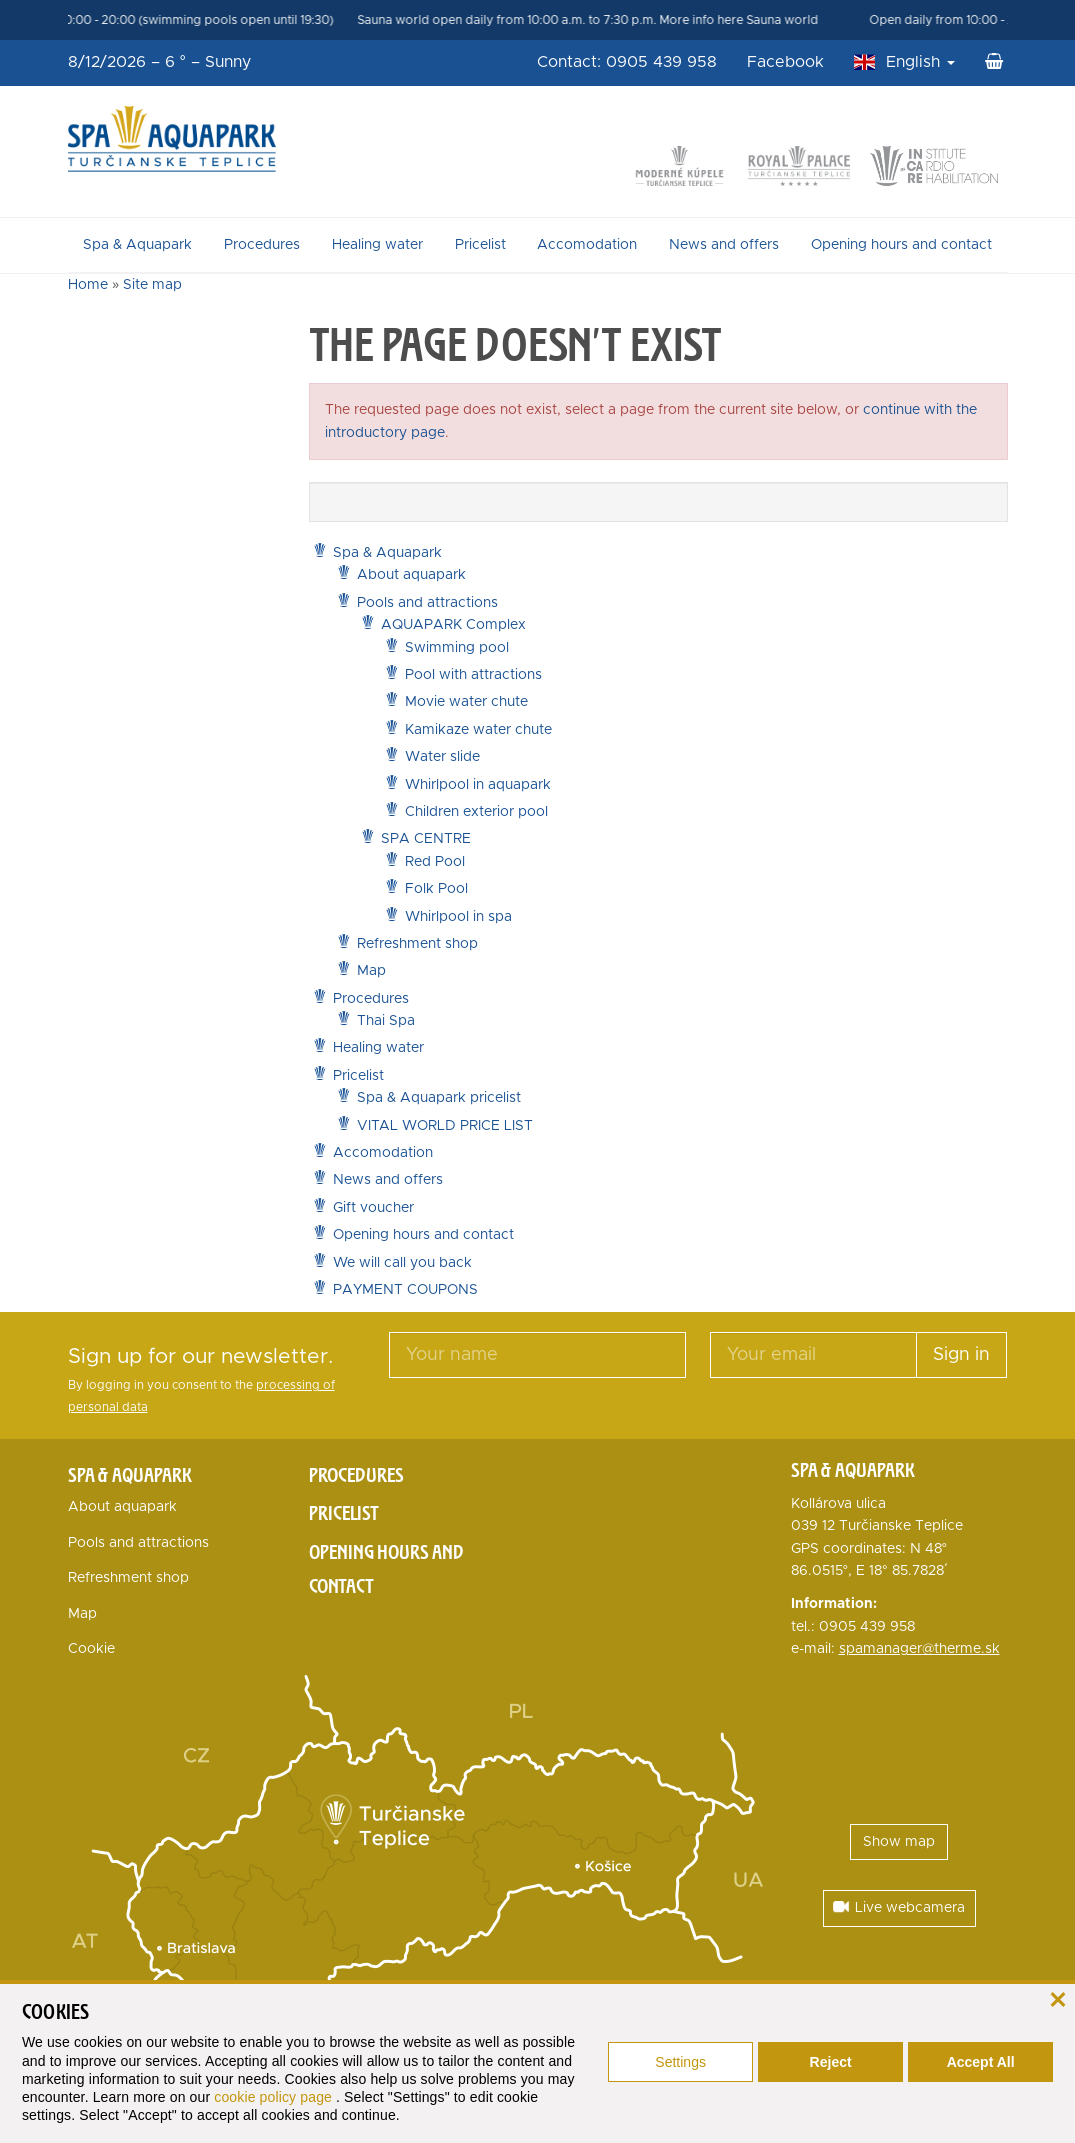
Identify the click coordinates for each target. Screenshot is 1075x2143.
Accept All (981, 2062)
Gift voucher (373, 1208)
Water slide (442, 757)
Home (88, 285)
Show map (899, 1842)
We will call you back (402, 1263)
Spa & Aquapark (137, 245)
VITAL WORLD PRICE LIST (445, 1126)
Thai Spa (386, 1021)
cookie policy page (275, 2097)
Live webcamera (898, 1907)
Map (371, 971)
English (920, 62)
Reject (831, 2062)
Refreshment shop (417, 944)
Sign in (961, 1355)
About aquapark (411, 575)
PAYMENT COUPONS (405, 1290)
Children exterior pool (476, 812)
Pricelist (480, 245)
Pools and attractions (427, 603)
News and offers (724, 245)
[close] (1057, 1997)
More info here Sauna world (761, 20)
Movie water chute (466, 702)
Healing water (377, 245)
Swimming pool (457, 648)
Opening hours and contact (901, 245)
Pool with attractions (473, 675)
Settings (680, 2062)
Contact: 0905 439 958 (627, 62)
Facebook (785, 62)
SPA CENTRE (426, 839)
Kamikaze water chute (478, 730)
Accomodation (587, 245)
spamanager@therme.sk (919, 1649)
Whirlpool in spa (458, 917)
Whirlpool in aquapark (478, 785)
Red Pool (435, 862)
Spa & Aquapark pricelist (439, 1098)
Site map (152, 285)
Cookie (91, 1649)
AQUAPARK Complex (453, 625)
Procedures (262, 245)
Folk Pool (436, 889)
